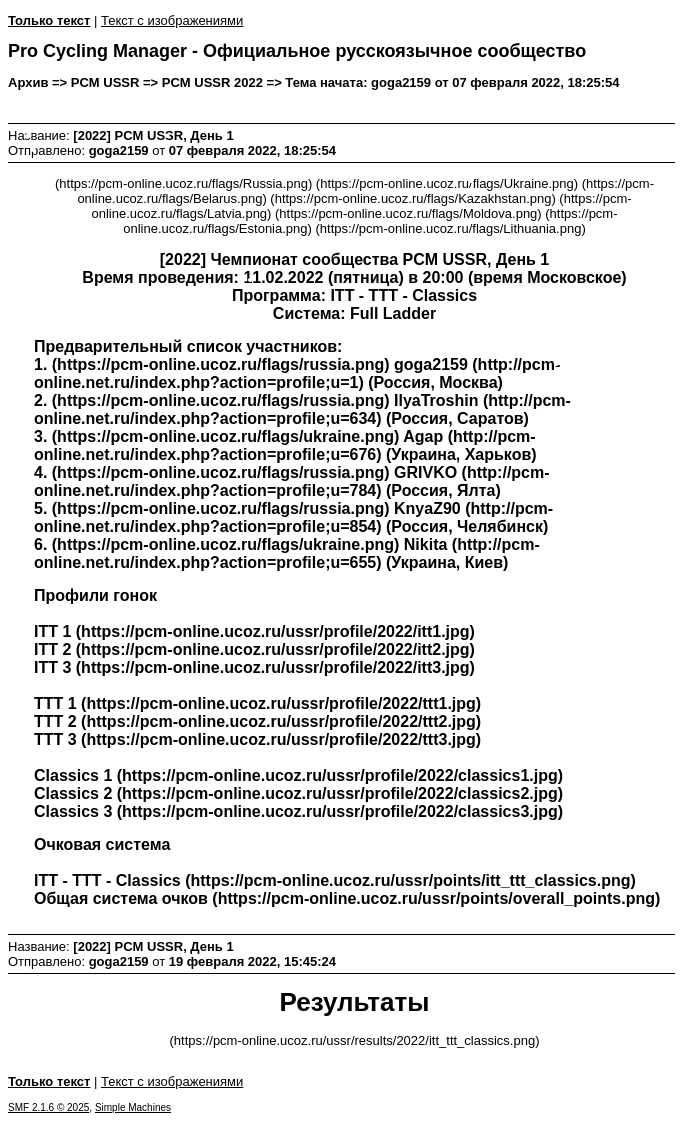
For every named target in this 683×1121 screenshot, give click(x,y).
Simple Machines (133, 1107)
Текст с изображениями (172, 20)
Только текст (49, 20)
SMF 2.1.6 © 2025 (48, 1107)
